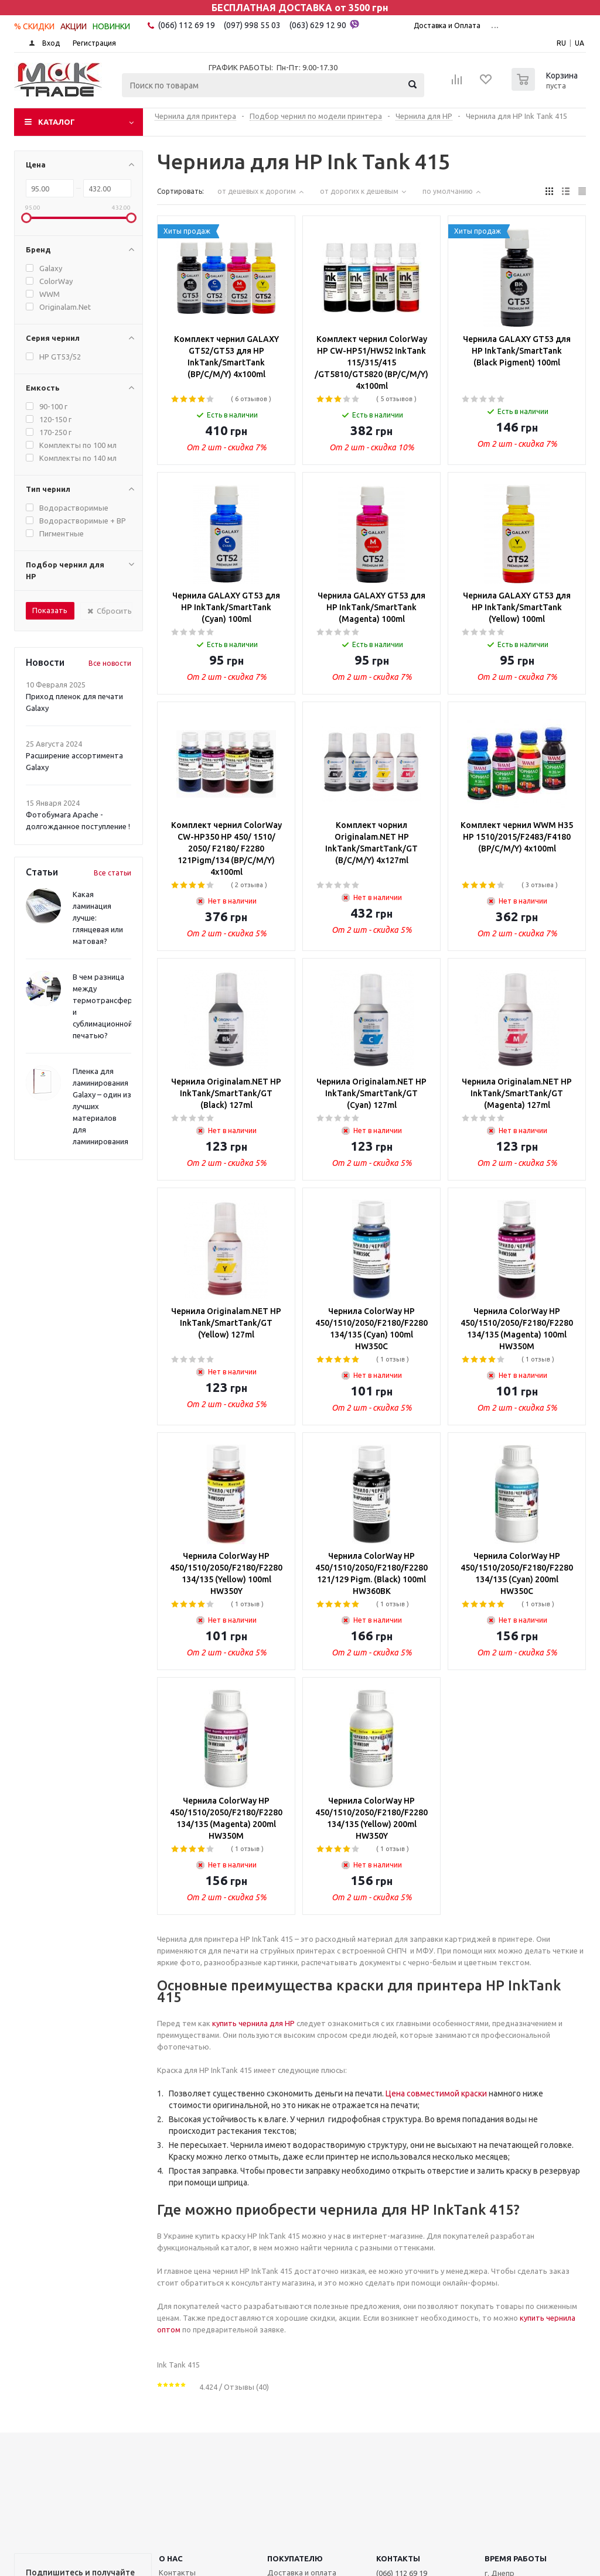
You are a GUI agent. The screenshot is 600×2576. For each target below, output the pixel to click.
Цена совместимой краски (436, 2093)
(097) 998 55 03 (252, 25)
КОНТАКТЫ (398, 2558)
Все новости (109, 663)
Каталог (56, 122)
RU (561, 43)
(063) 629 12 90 (324, 24)
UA (579, 43)
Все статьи (112, 873)
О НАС (171, 2558)
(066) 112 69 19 (186, 25)
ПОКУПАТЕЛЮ (295, 2558)
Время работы (516, 2558)
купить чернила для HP (253, 2023)
